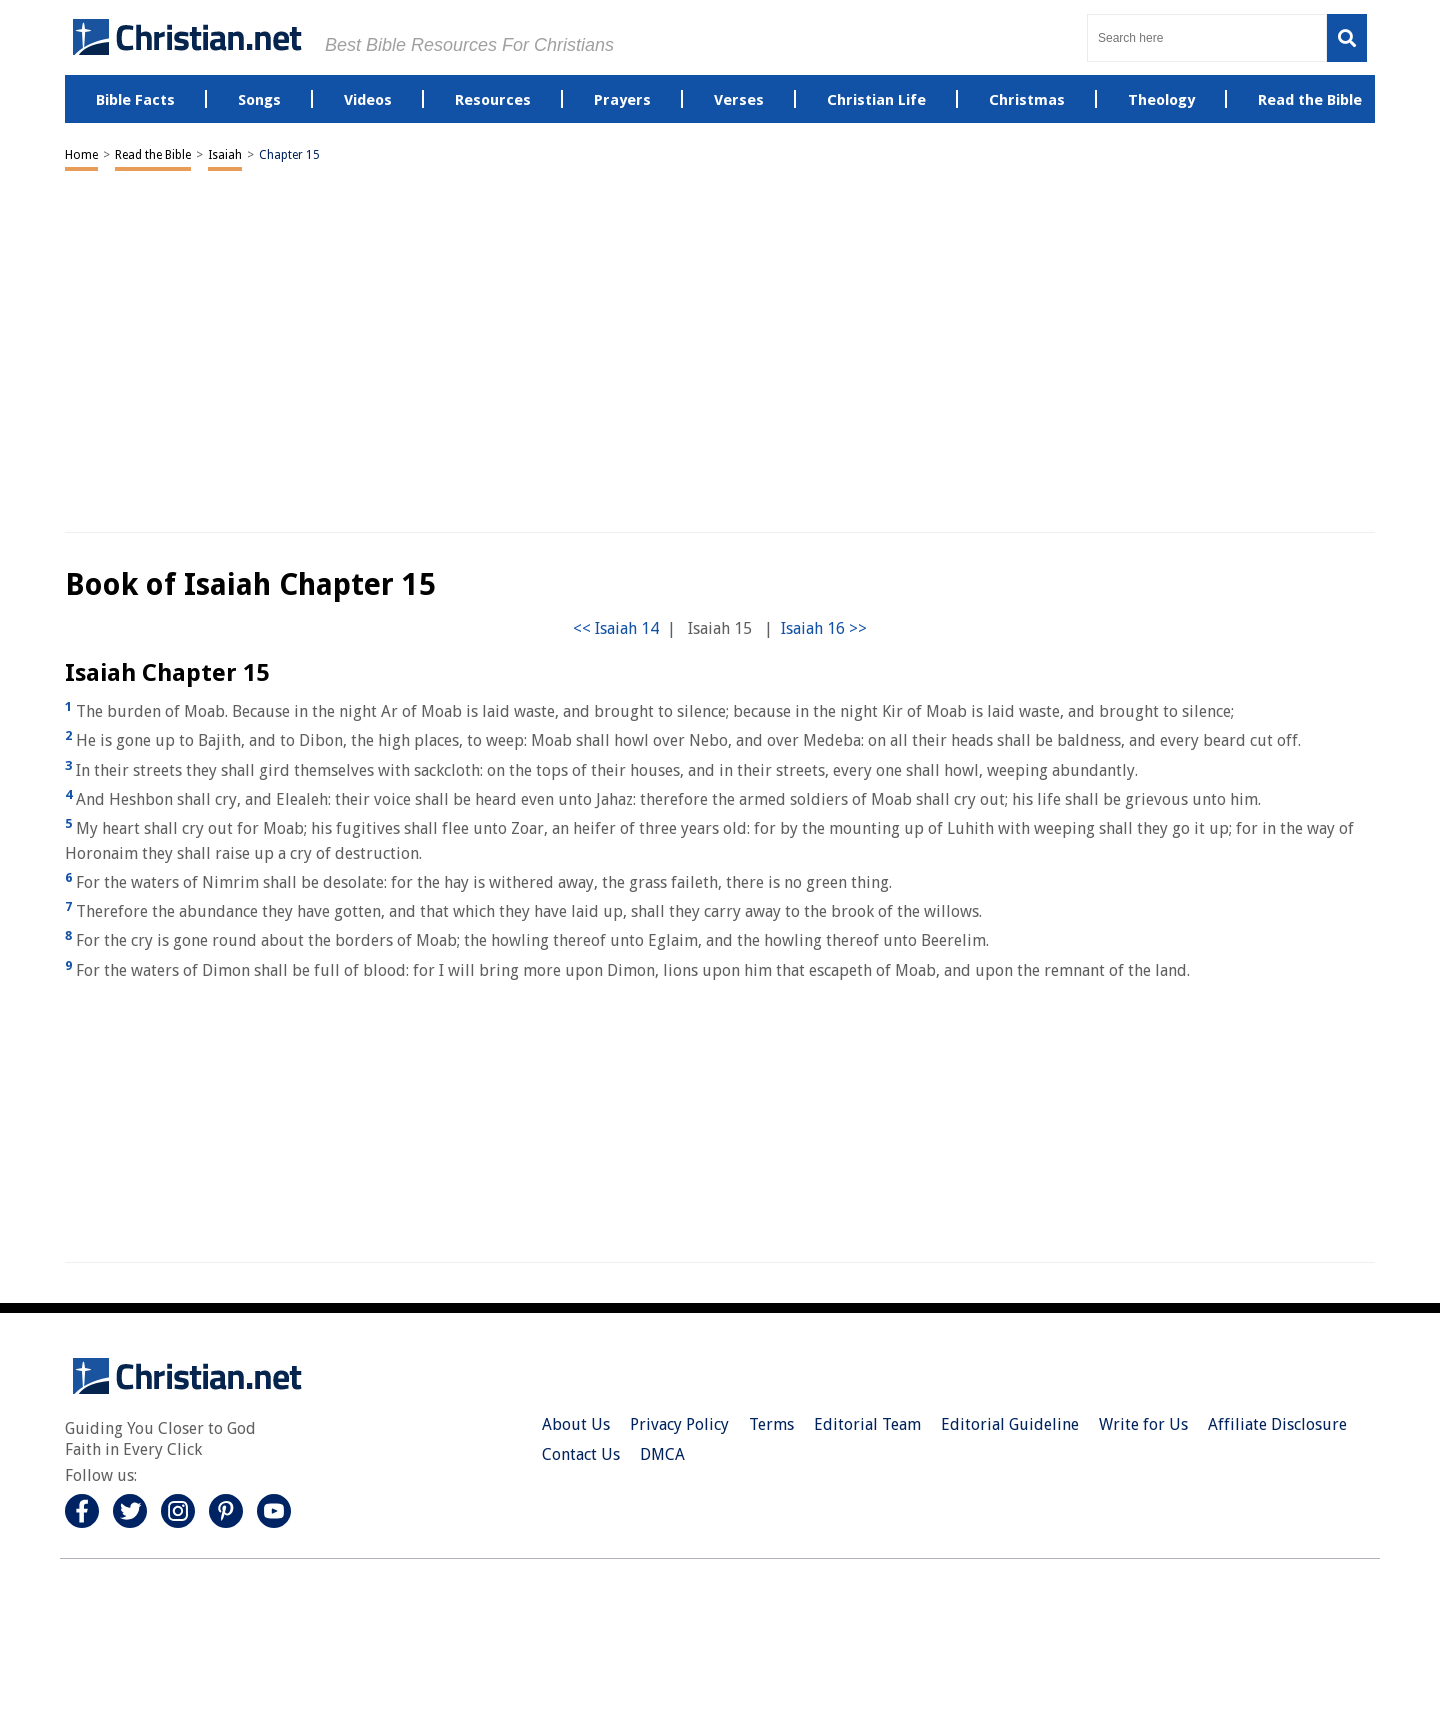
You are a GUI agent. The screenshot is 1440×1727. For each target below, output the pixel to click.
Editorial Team (867, 1424)
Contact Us (581, 1454)
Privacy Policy (679, 1424)
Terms (771, 1424)
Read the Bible (153, 155)
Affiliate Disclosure (1277, 1424)
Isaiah (225, 155)
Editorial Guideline (1010, 1424)
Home (81, 155)
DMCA (662, 1454)
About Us (576, 1424)
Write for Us (1143, 1424)
